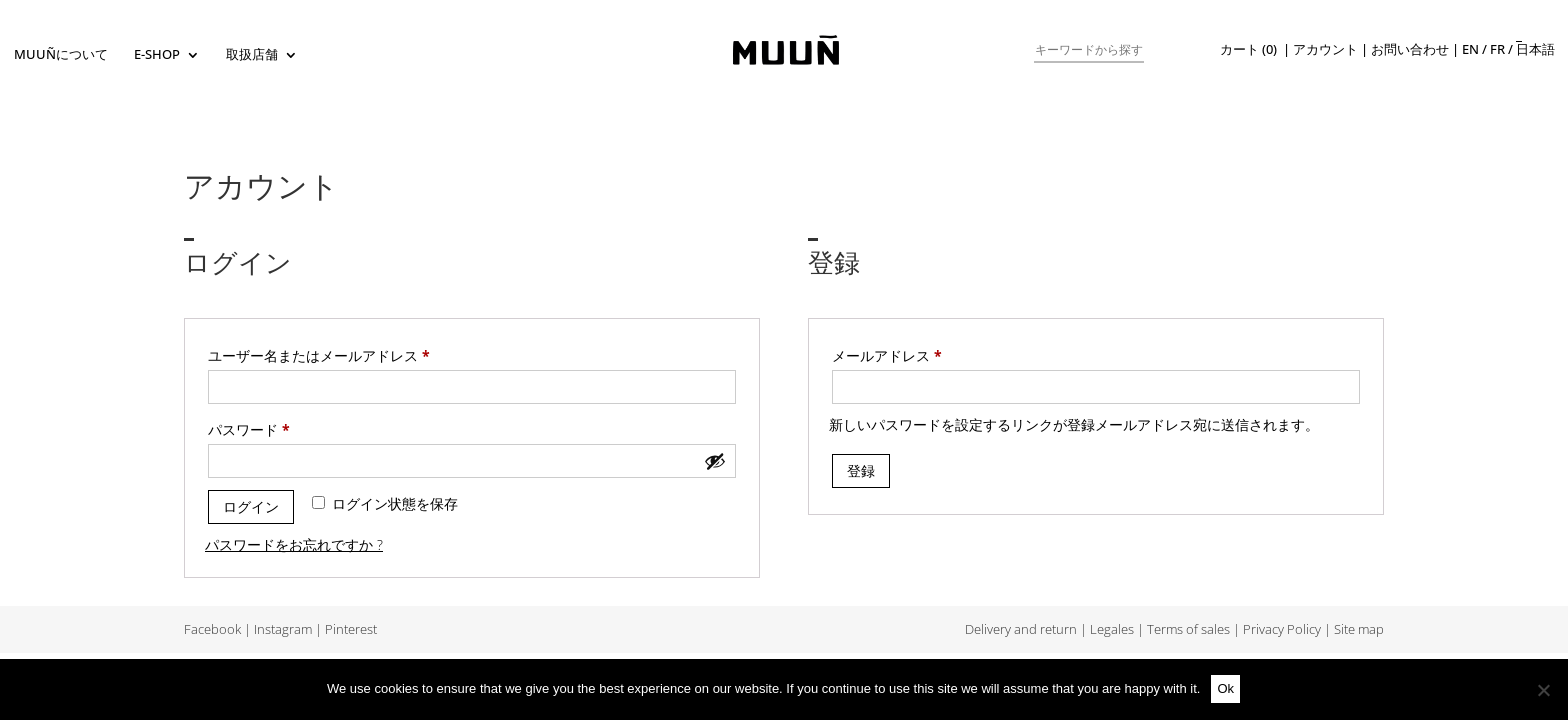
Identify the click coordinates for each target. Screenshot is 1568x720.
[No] (1543, 690)
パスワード (255, 430)
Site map (1359, 629)
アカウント (1325, 49)
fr (1497, 49)
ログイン (251, 506)
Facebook (212, 629)
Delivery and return (1021, 629)
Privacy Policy (1282, 629)
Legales (1112, 629)
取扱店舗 (252, 55)
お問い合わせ (1410, 49)
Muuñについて (61, 55)
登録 (861, 470)
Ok (1225, 688)
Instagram (283, 629)
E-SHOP (157, 55)
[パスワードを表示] (715, 461)
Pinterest (351, 629)
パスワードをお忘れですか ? (294, 544)
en (1470, 49)
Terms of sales (1188, 629)
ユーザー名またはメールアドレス (325, 356)
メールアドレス (893, 356)
